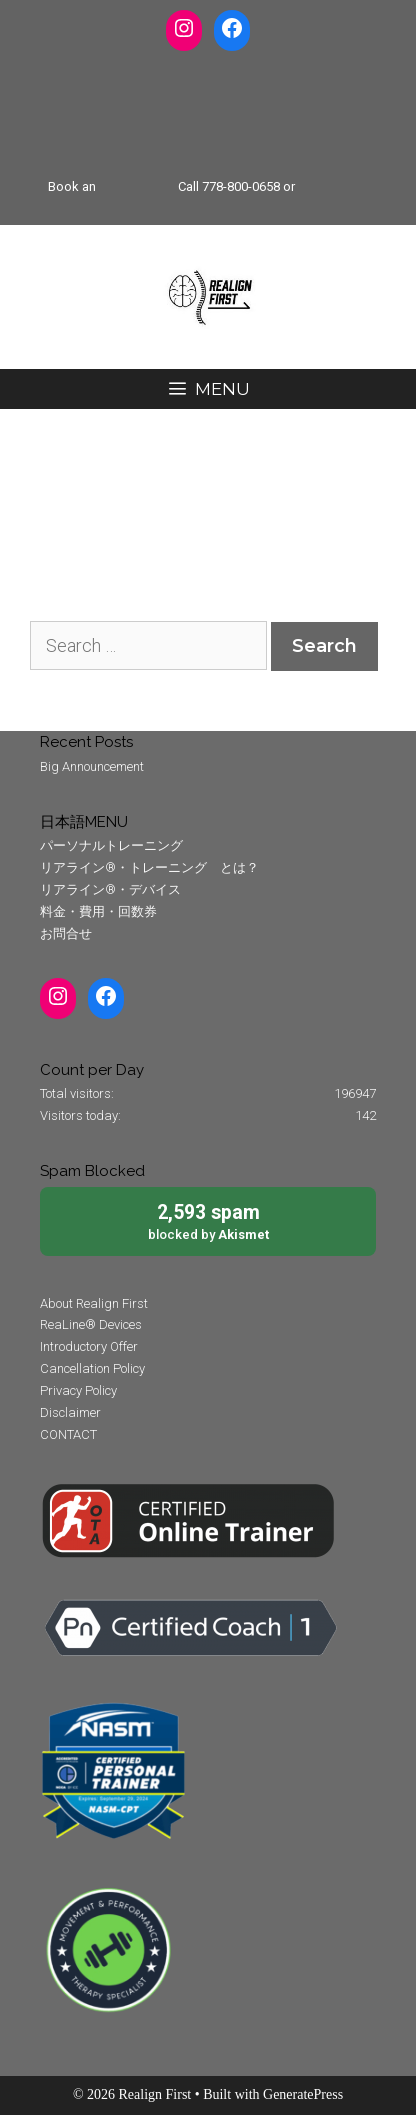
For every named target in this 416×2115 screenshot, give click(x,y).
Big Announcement (92, 766)
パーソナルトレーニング (111, 845)
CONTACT (68, 1434)
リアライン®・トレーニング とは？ (149, 867)
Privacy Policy (78, 1390)
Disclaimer (70, 1412)
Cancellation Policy (92, 1368)
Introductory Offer (89, 1346)
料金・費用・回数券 (98, 911)
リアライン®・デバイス (110, 889)
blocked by (208, 1220)
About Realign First (94, 1303)
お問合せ (66, 933)
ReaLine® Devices (91, 1324)
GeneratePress (303, 2094)
